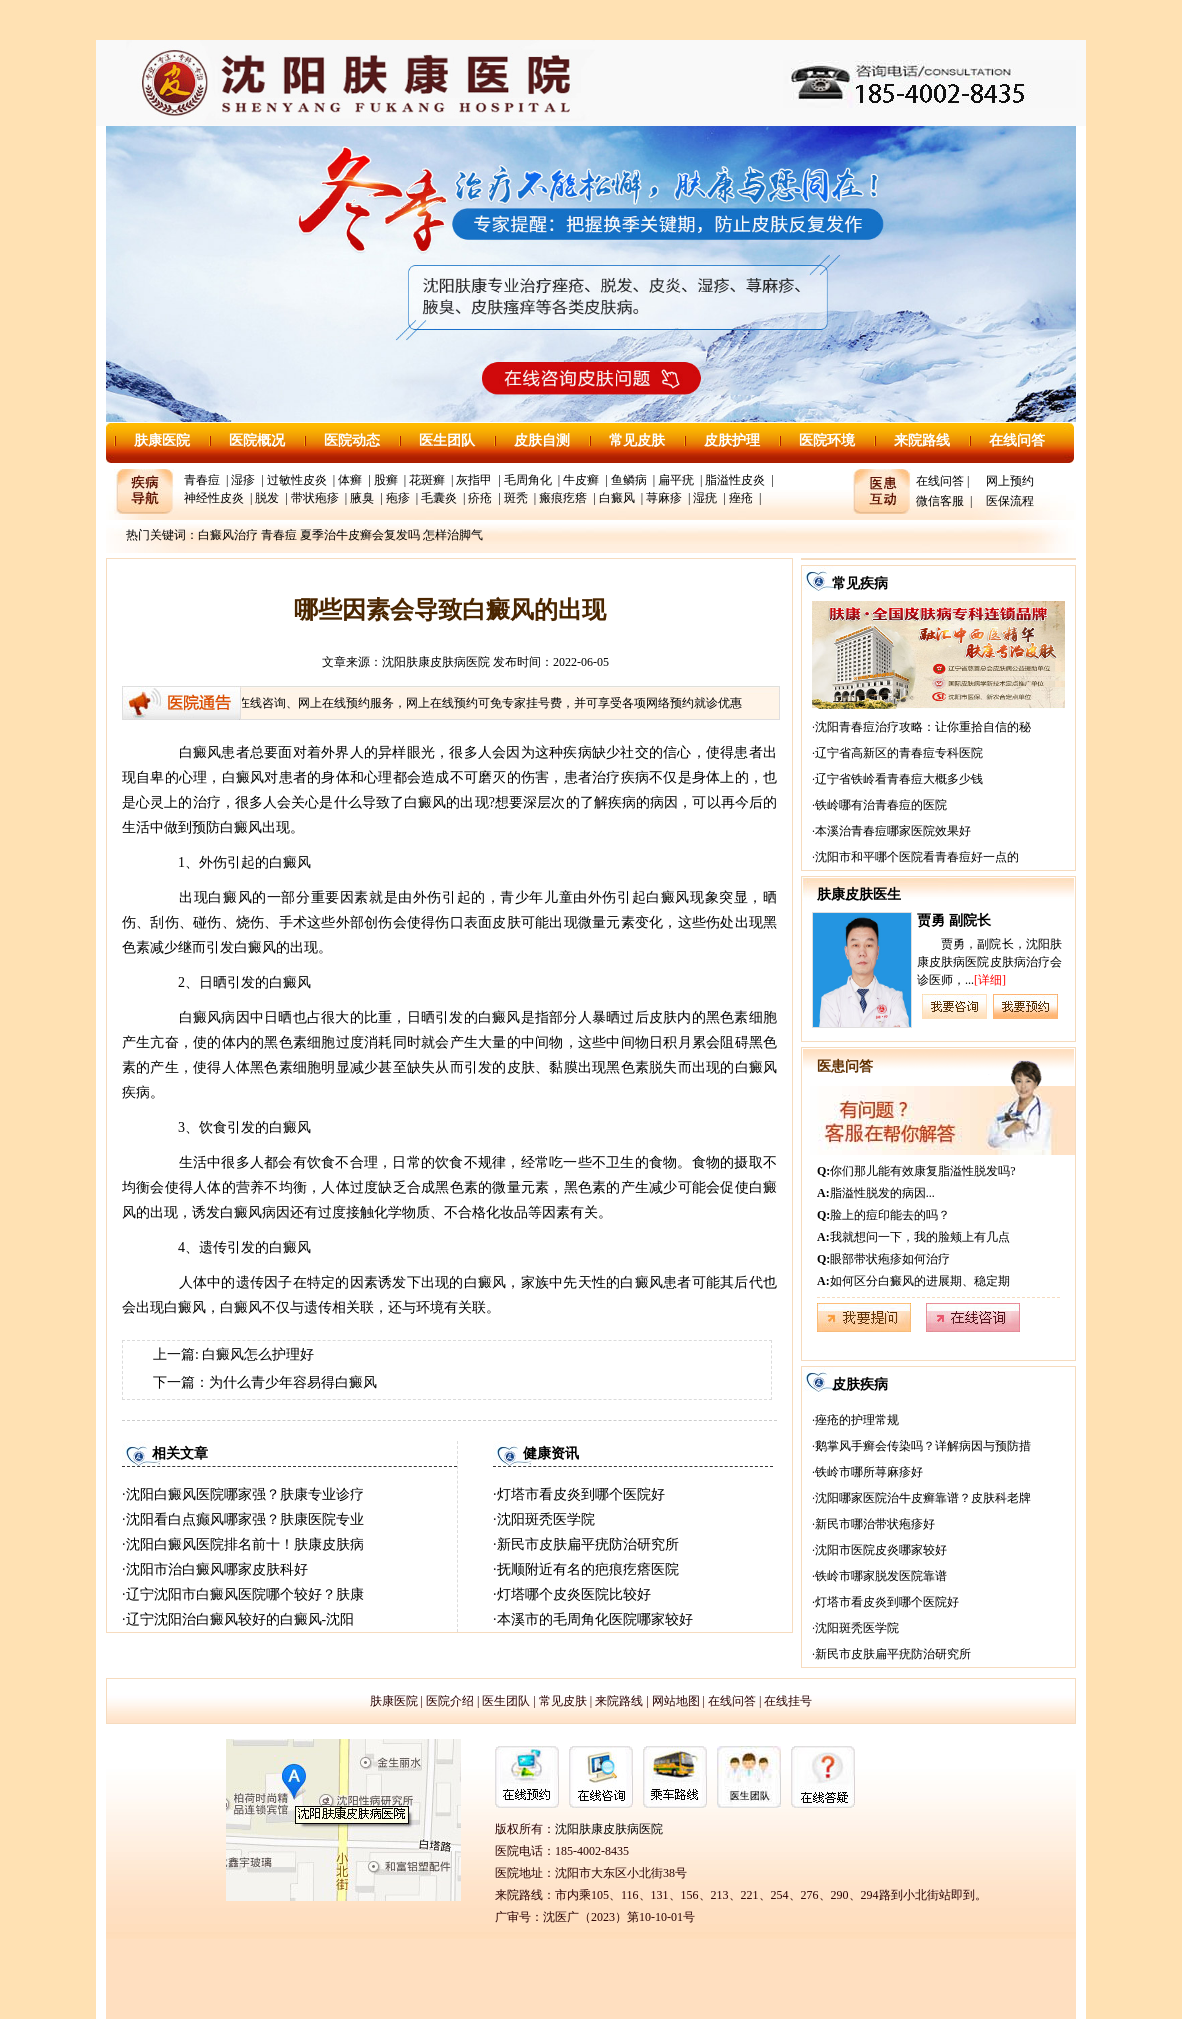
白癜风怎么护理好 (258, 1354)
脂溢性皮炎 (735, 480)
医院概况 (257, 440)
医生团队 (447, 440)
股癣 (386, 480)
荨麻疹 (664, 498)
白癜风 (617, 498)
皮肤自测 (542, 440)
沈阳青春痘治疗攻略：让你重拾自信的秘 (923, 727)
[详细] (990, 980)
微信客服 (940, 501)
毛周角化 (528, 480)
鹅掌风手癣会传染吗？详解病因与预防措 (923, 1446)
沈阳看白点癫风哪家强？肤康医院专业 (245, 1519)
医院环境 (827, 440)
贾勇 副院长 (954, 920)
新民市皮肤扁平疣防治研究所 (588, 1544)
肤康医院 (162, 440)
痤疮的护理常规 (857, 1420)
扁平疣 (676, 480)
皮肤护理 (732, 440)
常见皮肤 (637, 440)
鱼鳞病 (629, 480)
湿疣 (705, 498)
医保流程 (1010, 501)
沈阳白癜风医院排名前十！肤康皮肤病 (245, 1544)
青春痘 (202, 480)
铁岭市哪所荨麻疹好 (869, 1472)
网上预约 (1010, 481)
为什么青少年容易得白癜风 (293, 1382)
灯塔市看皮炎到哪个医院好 (581, 1494)
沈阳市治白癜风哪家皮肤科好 (217, 1569)
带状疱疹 (315, 498)
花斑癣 (427, 480)
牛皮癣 (581, 480)
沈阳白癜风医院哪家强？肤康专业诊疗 (245, 1494)
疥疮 (480, 498)
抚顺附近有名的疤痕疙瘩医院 (588, 1569)
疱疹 (398, 498)
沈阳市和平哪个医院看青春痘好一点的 (917, 857)
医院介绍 (450, 1701)
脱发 (267, 498)
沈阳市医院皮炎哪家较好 (881, 1550)
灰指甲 (474, 480)
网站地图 (676, 1701)
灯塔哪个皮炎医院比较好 (574, 1594)
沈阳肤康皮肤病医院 (436, 662)
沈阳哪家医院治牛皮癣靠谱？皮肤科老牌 (923, 1498)
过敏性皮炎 (297, 480)
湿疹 (243, 480)
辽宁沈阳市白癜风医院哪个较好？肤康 (245, 1594)
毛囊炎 (439, 498)
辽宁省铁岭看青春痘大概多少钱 (899, 779)
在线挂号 (788, 1701)
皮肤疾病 (860, 1384)
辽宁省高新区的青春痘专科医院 (899, 753)
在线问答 (1017, 440)
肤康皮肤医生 (859, 894)
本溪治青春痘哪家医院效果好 (893, 831)
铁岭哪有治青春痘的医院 (881, 805)
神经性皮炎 (214, 498)
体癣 (350, 480)
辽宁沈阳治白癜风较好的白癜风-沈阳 (240, 1619)
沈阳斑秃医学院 (546, 1519)
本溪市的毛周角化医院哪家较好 (595, 1619)
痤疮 (741, 498)
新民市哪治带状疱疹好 (875, 1524)
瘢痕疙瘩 (563, 498)
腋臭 (362, 498)
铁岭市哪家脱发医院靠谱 (881, 1576)
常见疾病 (860, 583)
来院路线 (922, 440)
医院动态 (352, 440)
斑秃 (516, 498)
